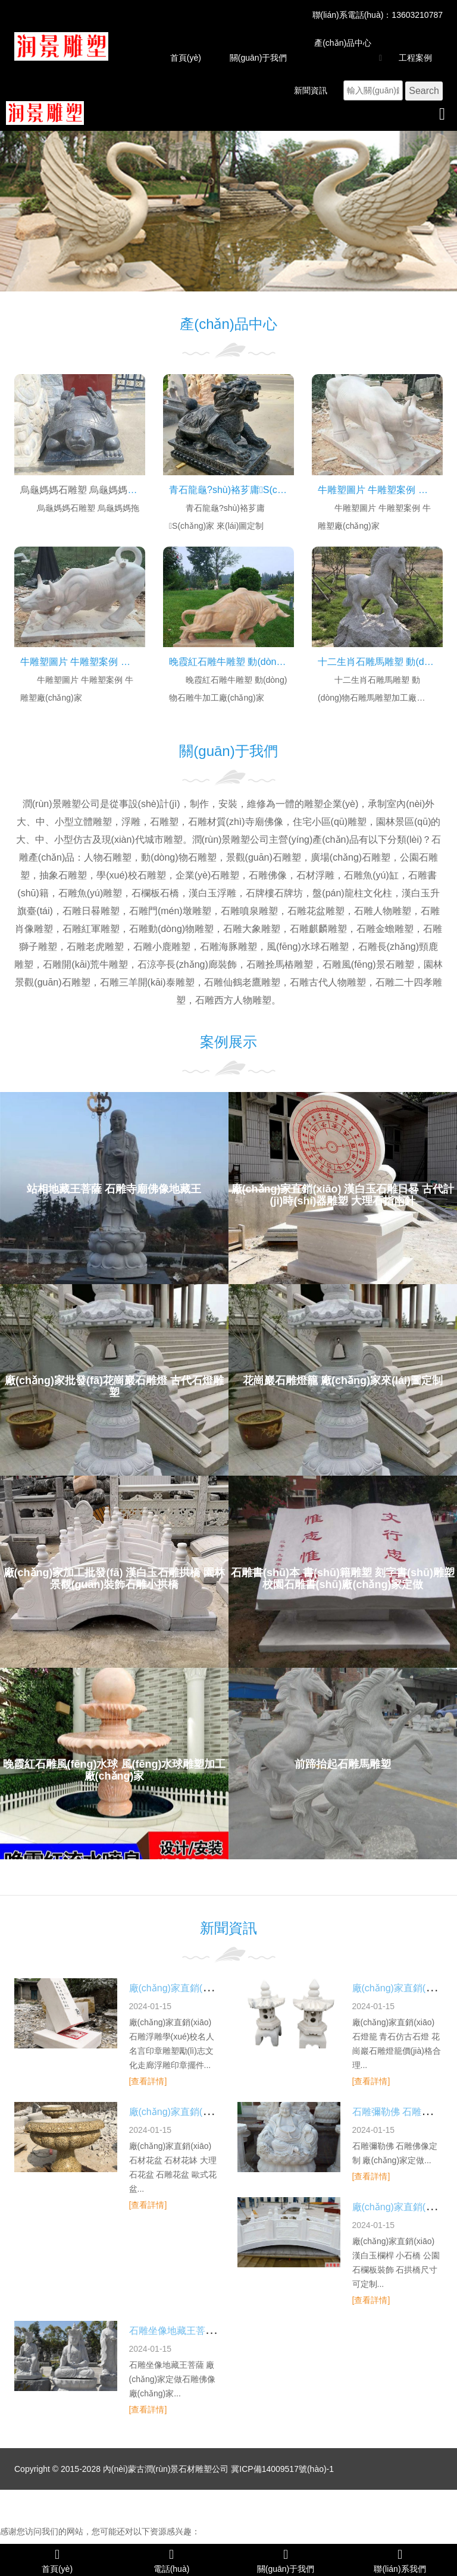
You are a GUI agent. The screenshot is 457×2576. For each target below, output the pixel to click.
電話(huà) (171, 2560)
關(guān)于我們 (258, 57)
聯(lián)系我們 (400, 2560)
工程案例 (415, 57)
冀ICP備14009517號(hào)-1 (282, 2469)
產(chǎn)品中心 (342, 43)
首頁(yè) (185, 57)
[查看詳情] (148, 2081)
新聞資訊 (310, 90)
